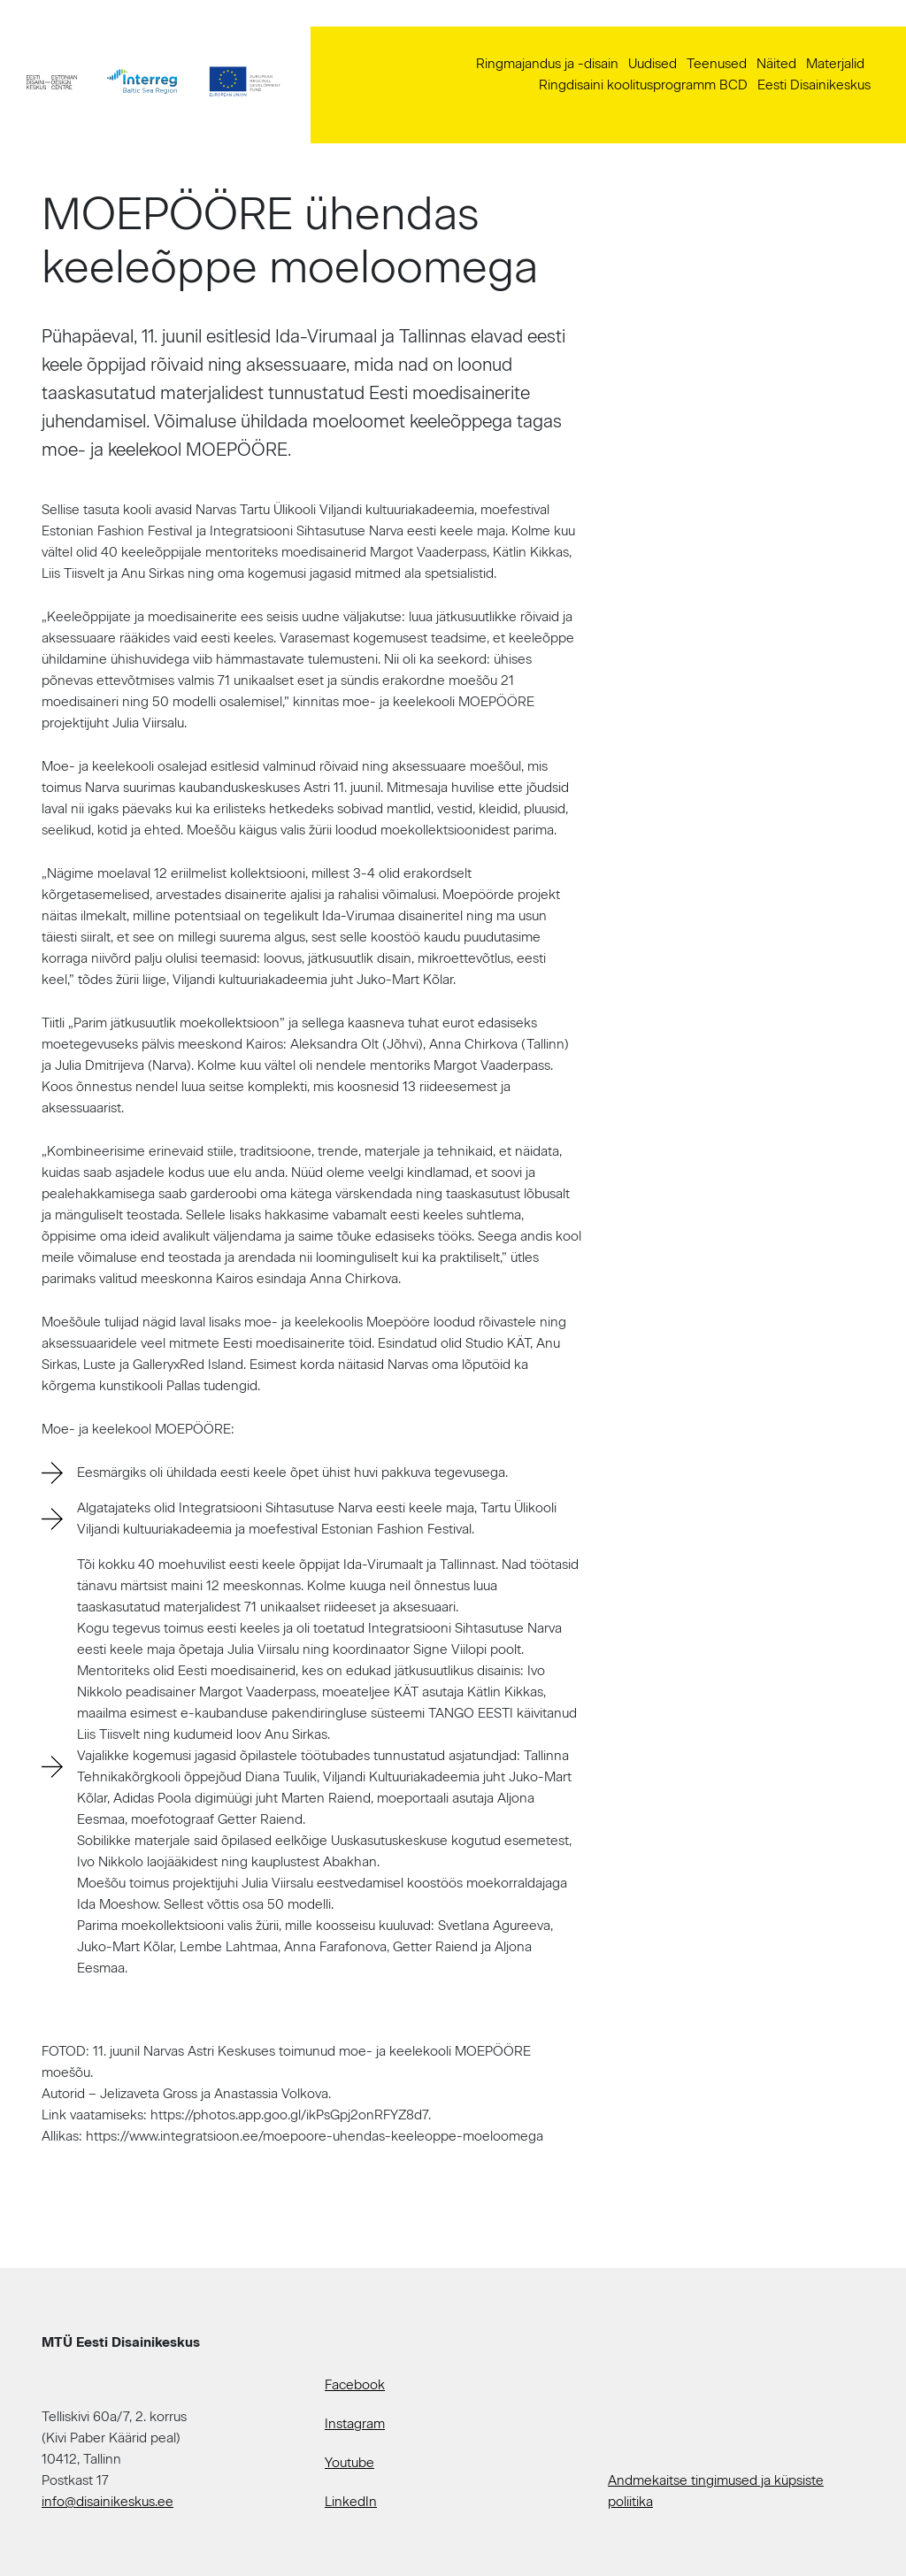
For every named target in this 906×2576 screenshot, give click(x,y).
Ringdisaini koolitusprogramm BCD (643, 85)
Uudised (652, 64)
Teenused (717, 64)
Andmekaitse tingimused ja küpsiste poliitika (716, 2491)
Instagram (355, 2424)
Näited (776, 64)
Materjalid (835, 64)
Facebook (355, 2385)
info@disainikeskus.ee (107, 2502)
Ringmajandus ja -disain (547, 64)
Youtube (349, 2463)
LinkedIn (351, 2502)
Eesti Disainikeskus (814, 85)
